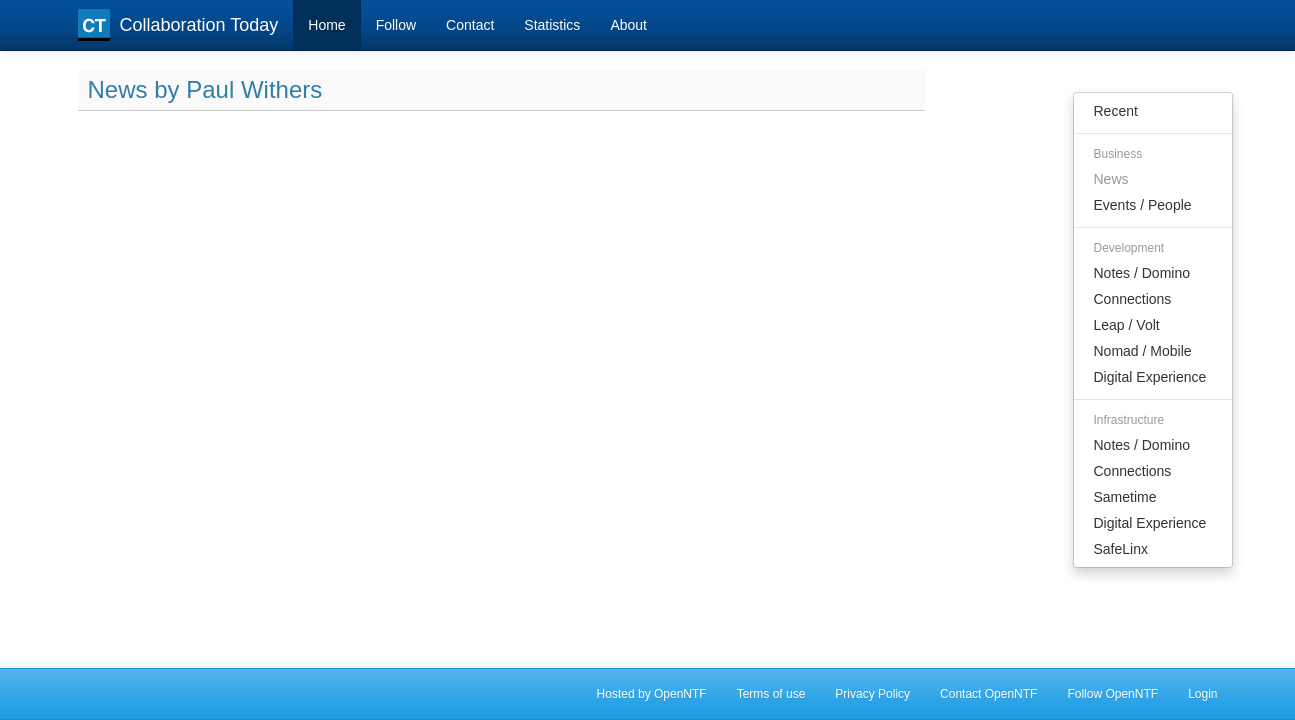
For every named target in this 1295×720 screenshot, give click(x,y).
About (628, 25)
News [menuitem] (1111, 179)
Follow (396, 25)
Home (326, 25)
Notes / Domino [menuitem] (1142, 273)
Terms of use (771, 694)
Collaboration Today (178, 25)
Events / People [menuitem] (1143, 205)
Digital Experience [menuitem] (1150, 377)
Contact (470, 25)
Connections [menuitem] (1133, 299)
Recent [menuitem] (1116, 111)
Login (1202, 694)
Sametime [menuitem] (1125, 497)
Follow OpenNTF (1112, 694)
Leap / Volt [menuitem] (1127, 325)
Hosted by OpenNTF (652, 694)
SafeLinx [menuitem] (1121, 549)
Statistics (552, 25)
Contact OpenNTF (988, 694)
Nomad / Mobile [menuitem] (1143, 351)
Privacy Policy (872, 694)
